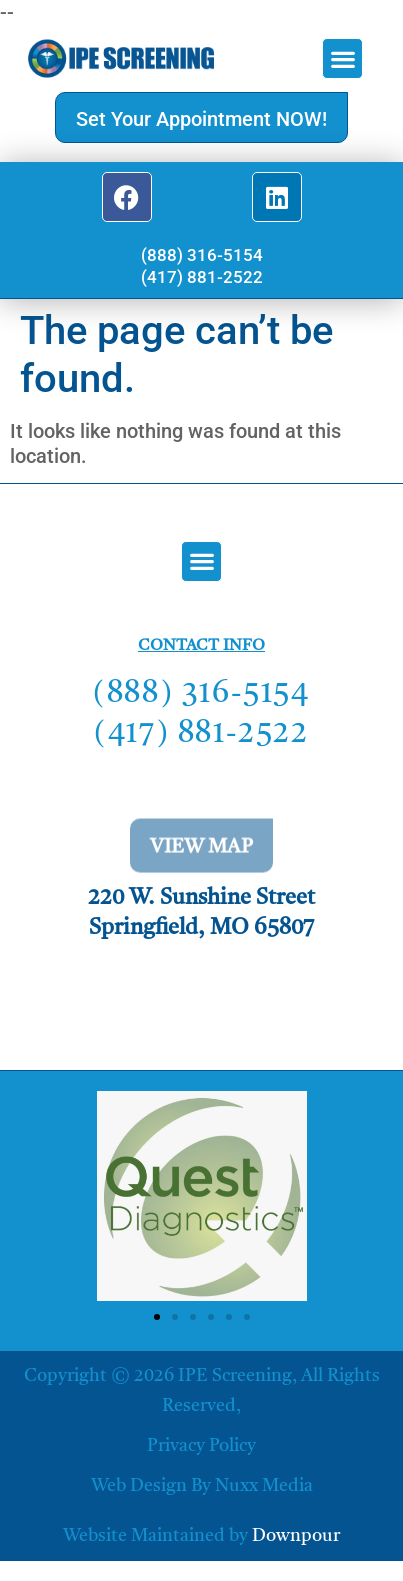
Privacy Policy (201, 1446)
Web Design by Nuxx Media (202, 1486)
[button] (342, 58)
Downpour (296, 1536)
